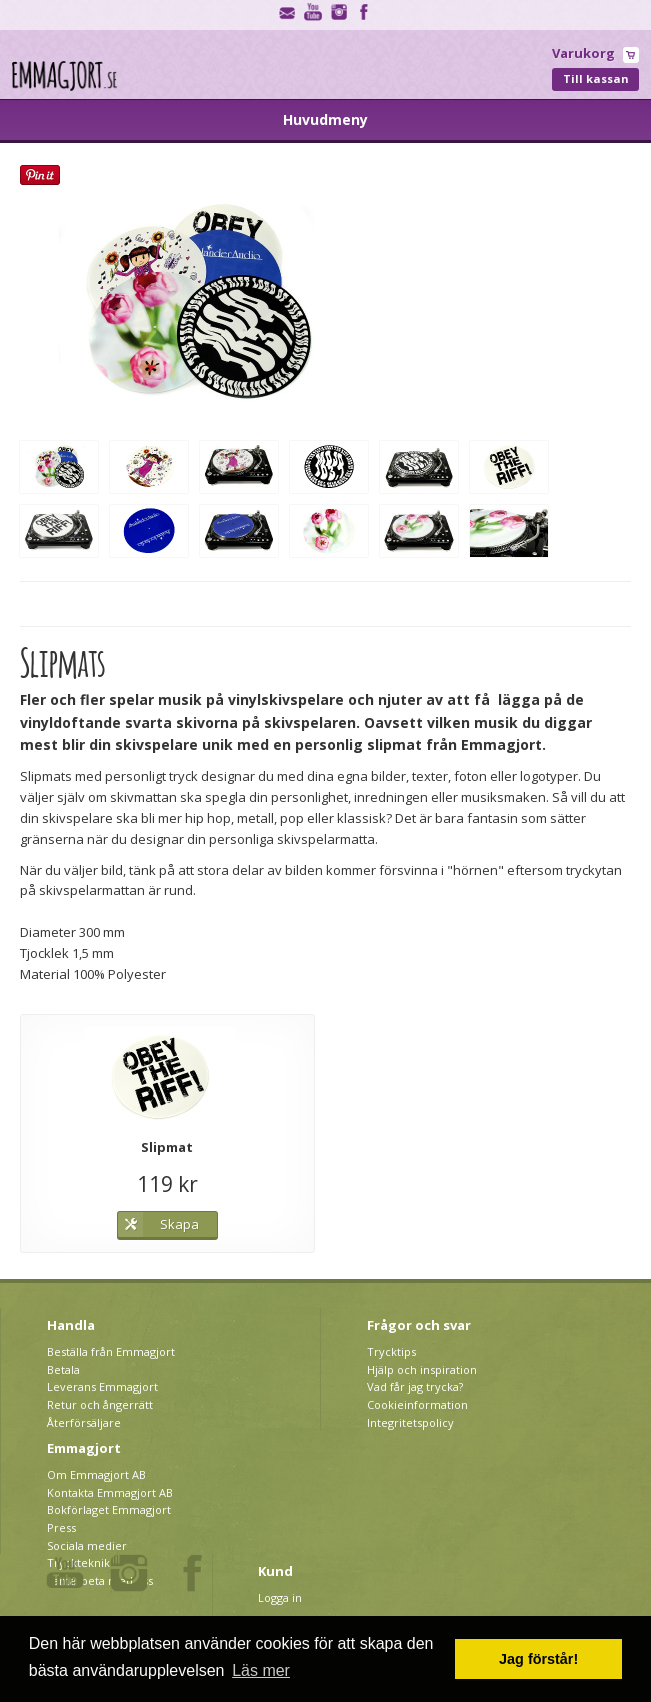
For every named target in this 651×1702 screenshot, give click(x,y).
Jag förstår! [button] (538, 1659)
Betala (63, 1369)
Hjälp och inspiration (422, 1369)
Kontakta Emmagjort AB (110, 1492)
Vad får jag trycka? (415, 1386)
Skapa (179, 1224)
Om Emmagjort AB (96, 1474)
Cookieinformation (417, 1404)
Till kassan (596, 78)
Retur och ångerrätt (100, 1404)
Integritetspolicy (410, 1422)
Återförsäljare (84, 1422)
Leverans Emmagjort (102, 1386)
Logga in (280, 1597)
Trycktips (391, 1351)
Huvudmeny (325, 119)
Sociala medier (87, 1545)
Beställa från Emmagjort (111, 1351)
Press (61, 1527)
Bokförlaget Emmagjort (109, 1509)
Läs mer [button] (261, 1670)
